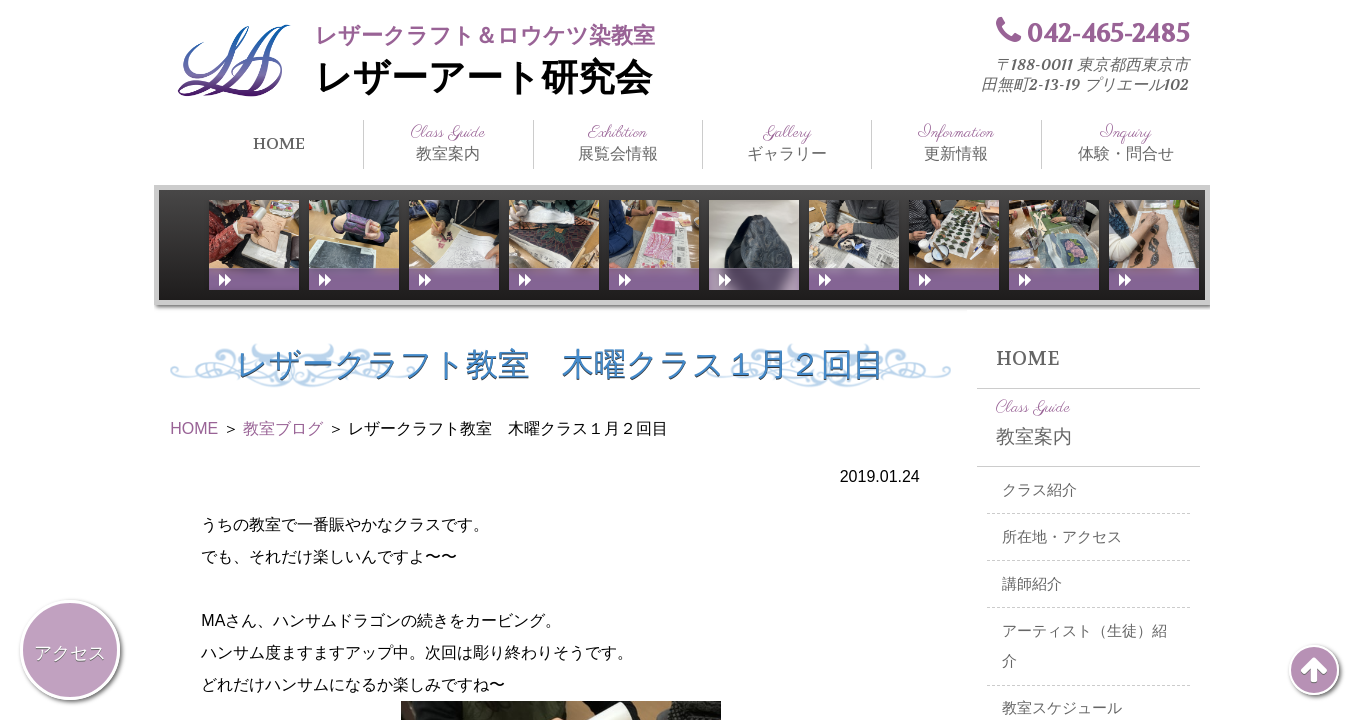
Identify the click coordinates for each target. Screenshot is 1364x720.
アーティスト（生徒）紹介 (1084, 646)
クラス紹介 (1039, 490)
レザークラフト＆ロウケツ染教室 (485, 35)
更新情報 (956, 143)
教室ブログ (283, 428)
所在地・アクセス (1062, 537)
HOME (279, 143)
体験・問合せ (1126, 143)
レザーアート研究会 (483, 78)
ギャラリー (787, 143)
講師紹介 (1032, 584)
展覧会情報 (618, 143)
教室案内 (448, 143)
